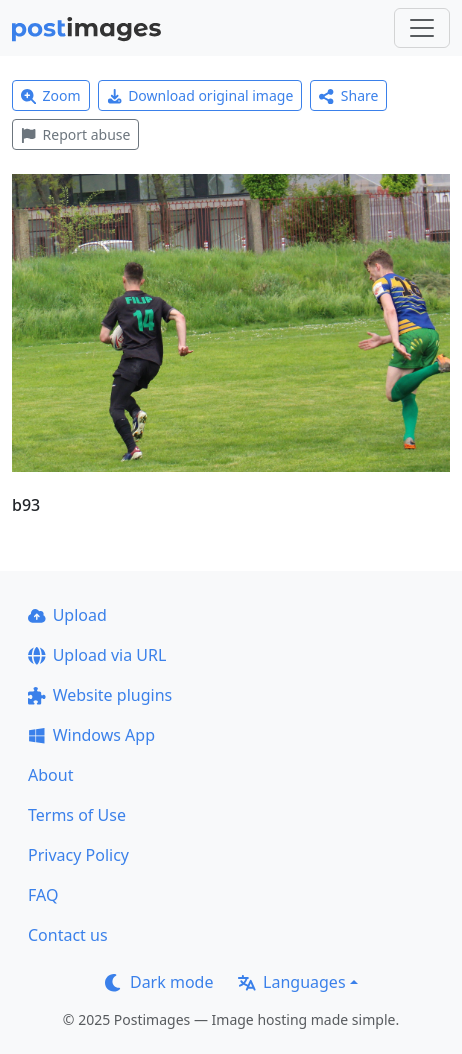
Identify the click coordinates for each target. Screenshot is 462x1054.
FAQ (43, 895)
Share (348, 95)
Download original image (200, 95)
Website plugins (100, 695)
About (50, 775)
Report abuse (75, 134)
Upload (67, 615)
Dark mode (159, 982)
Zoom (51, 95)
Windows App (91, 735)
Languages (291, 982)
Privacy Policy (78, 855)
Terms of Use (77, 815)
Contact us (68, 935)
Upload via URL (97, 655)
